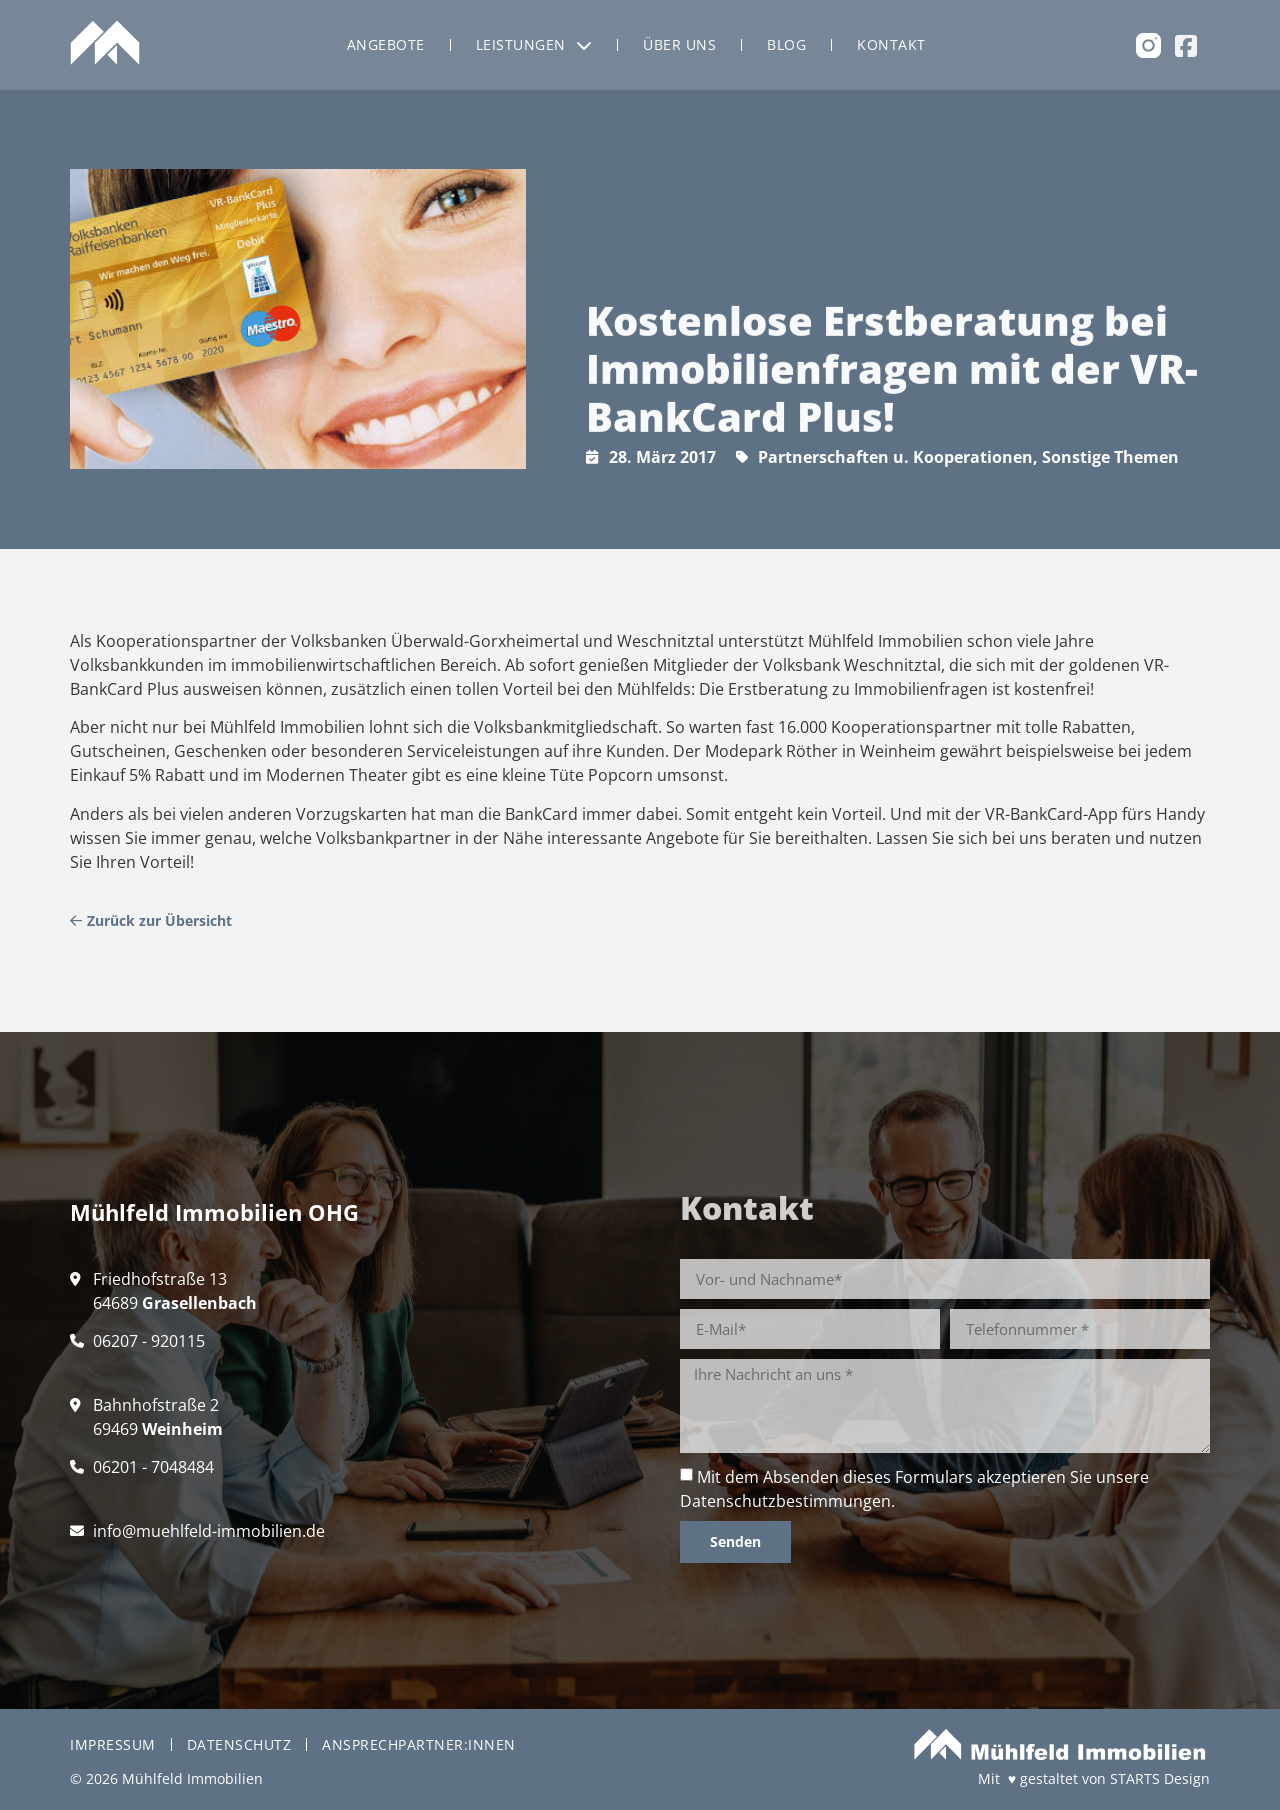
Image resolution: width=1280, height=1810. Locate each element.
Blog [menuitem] (786, 44)
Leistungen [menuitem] (534, 44)
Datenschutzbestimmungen (785, 1501)
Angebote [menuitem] (386, 44)
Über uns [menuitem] (679, 44)
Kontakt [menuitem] (891, 44)
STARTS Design (1160, 1778)
